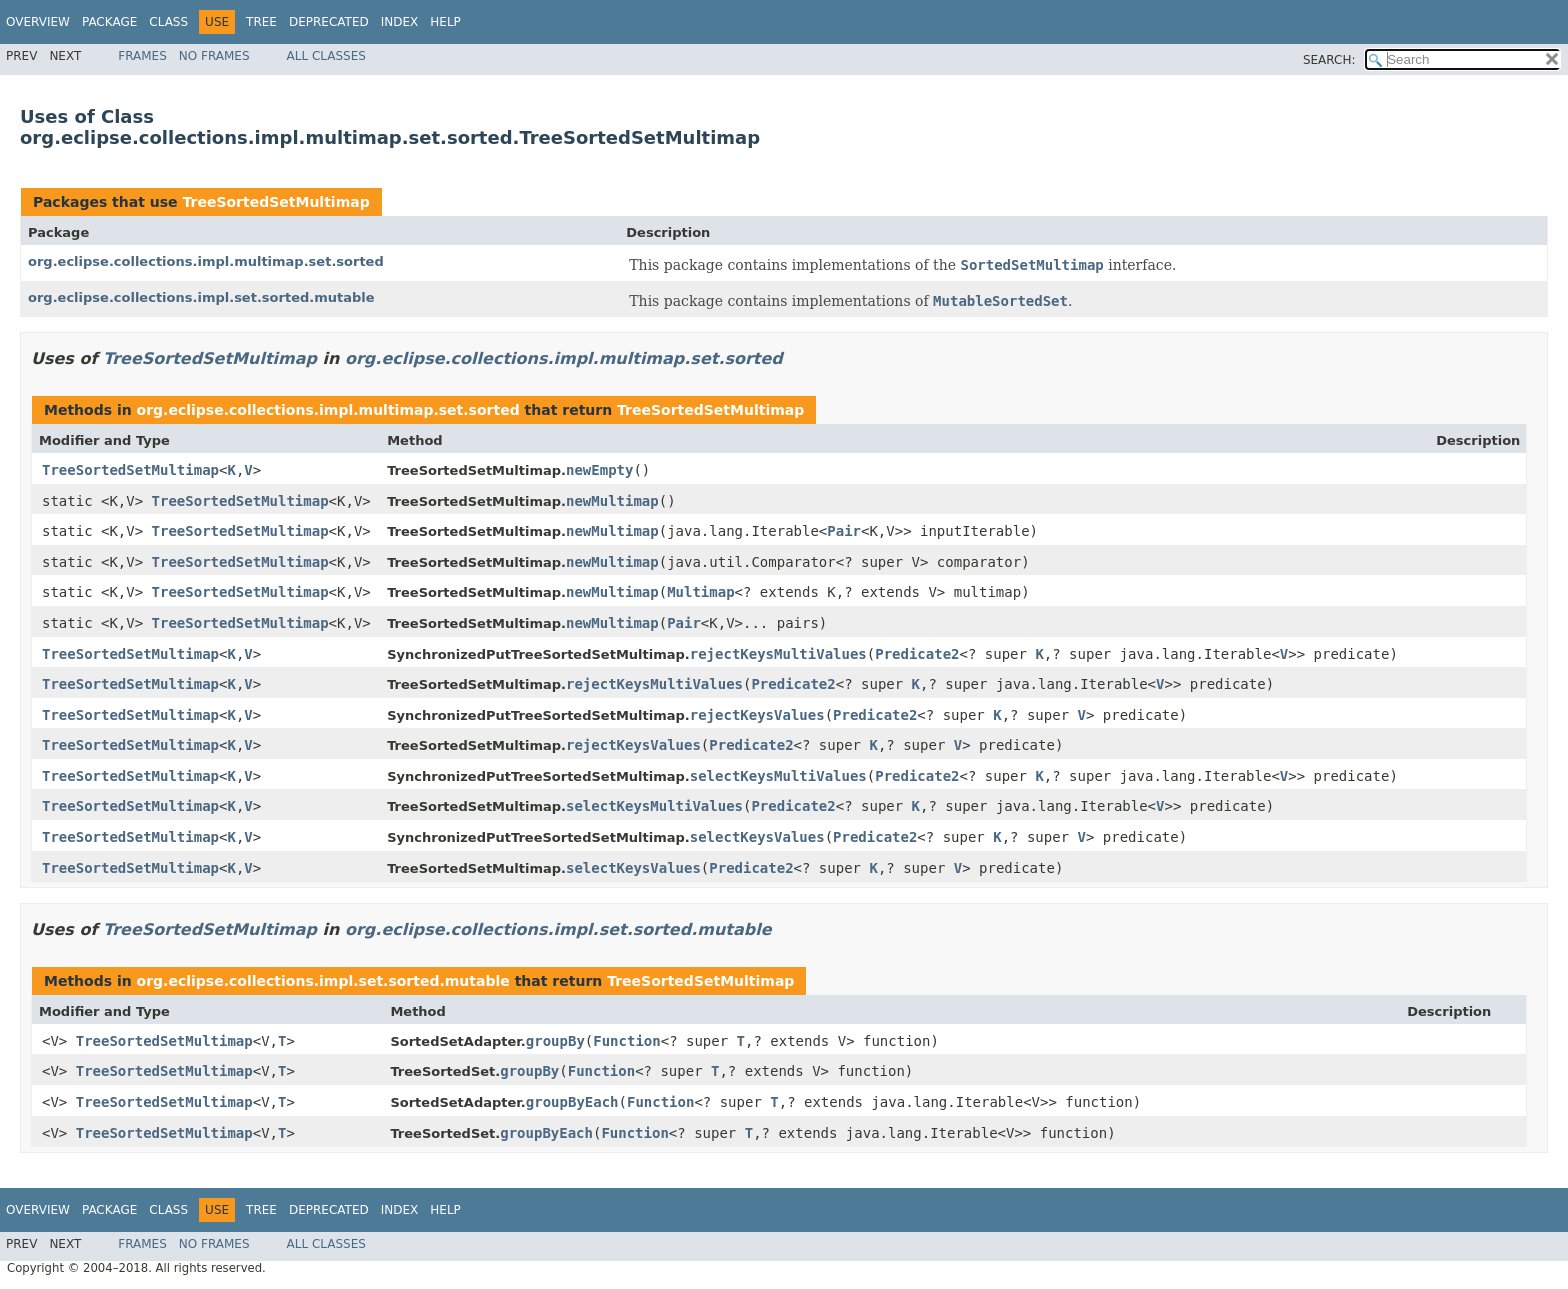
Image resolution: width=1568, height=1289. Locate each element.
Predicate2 (917, 654)
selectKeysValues (757, 837)
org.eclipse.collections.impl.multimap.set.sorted (206, 261)
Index (400, 22)
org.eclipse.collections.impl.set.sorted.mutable (201, 297)
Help (445, 22)
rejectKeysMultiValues (778, 654)
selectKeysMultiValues (778, 776)
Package (109, 22)
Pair (844, 531)
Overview (38, 22)
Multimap (700, 592)
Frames (142, 56)
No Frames (214, 56)
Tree (261, 22)
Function (626, 1041)
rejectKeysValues (757, 715)
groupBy (555, 1041)
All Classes (326, 56)
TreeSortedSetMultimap (275, 202)
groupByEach (572, 1102)
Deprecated (329, 22)
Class (168, 22)
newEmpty (599, 470)
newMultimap (612, 501)
